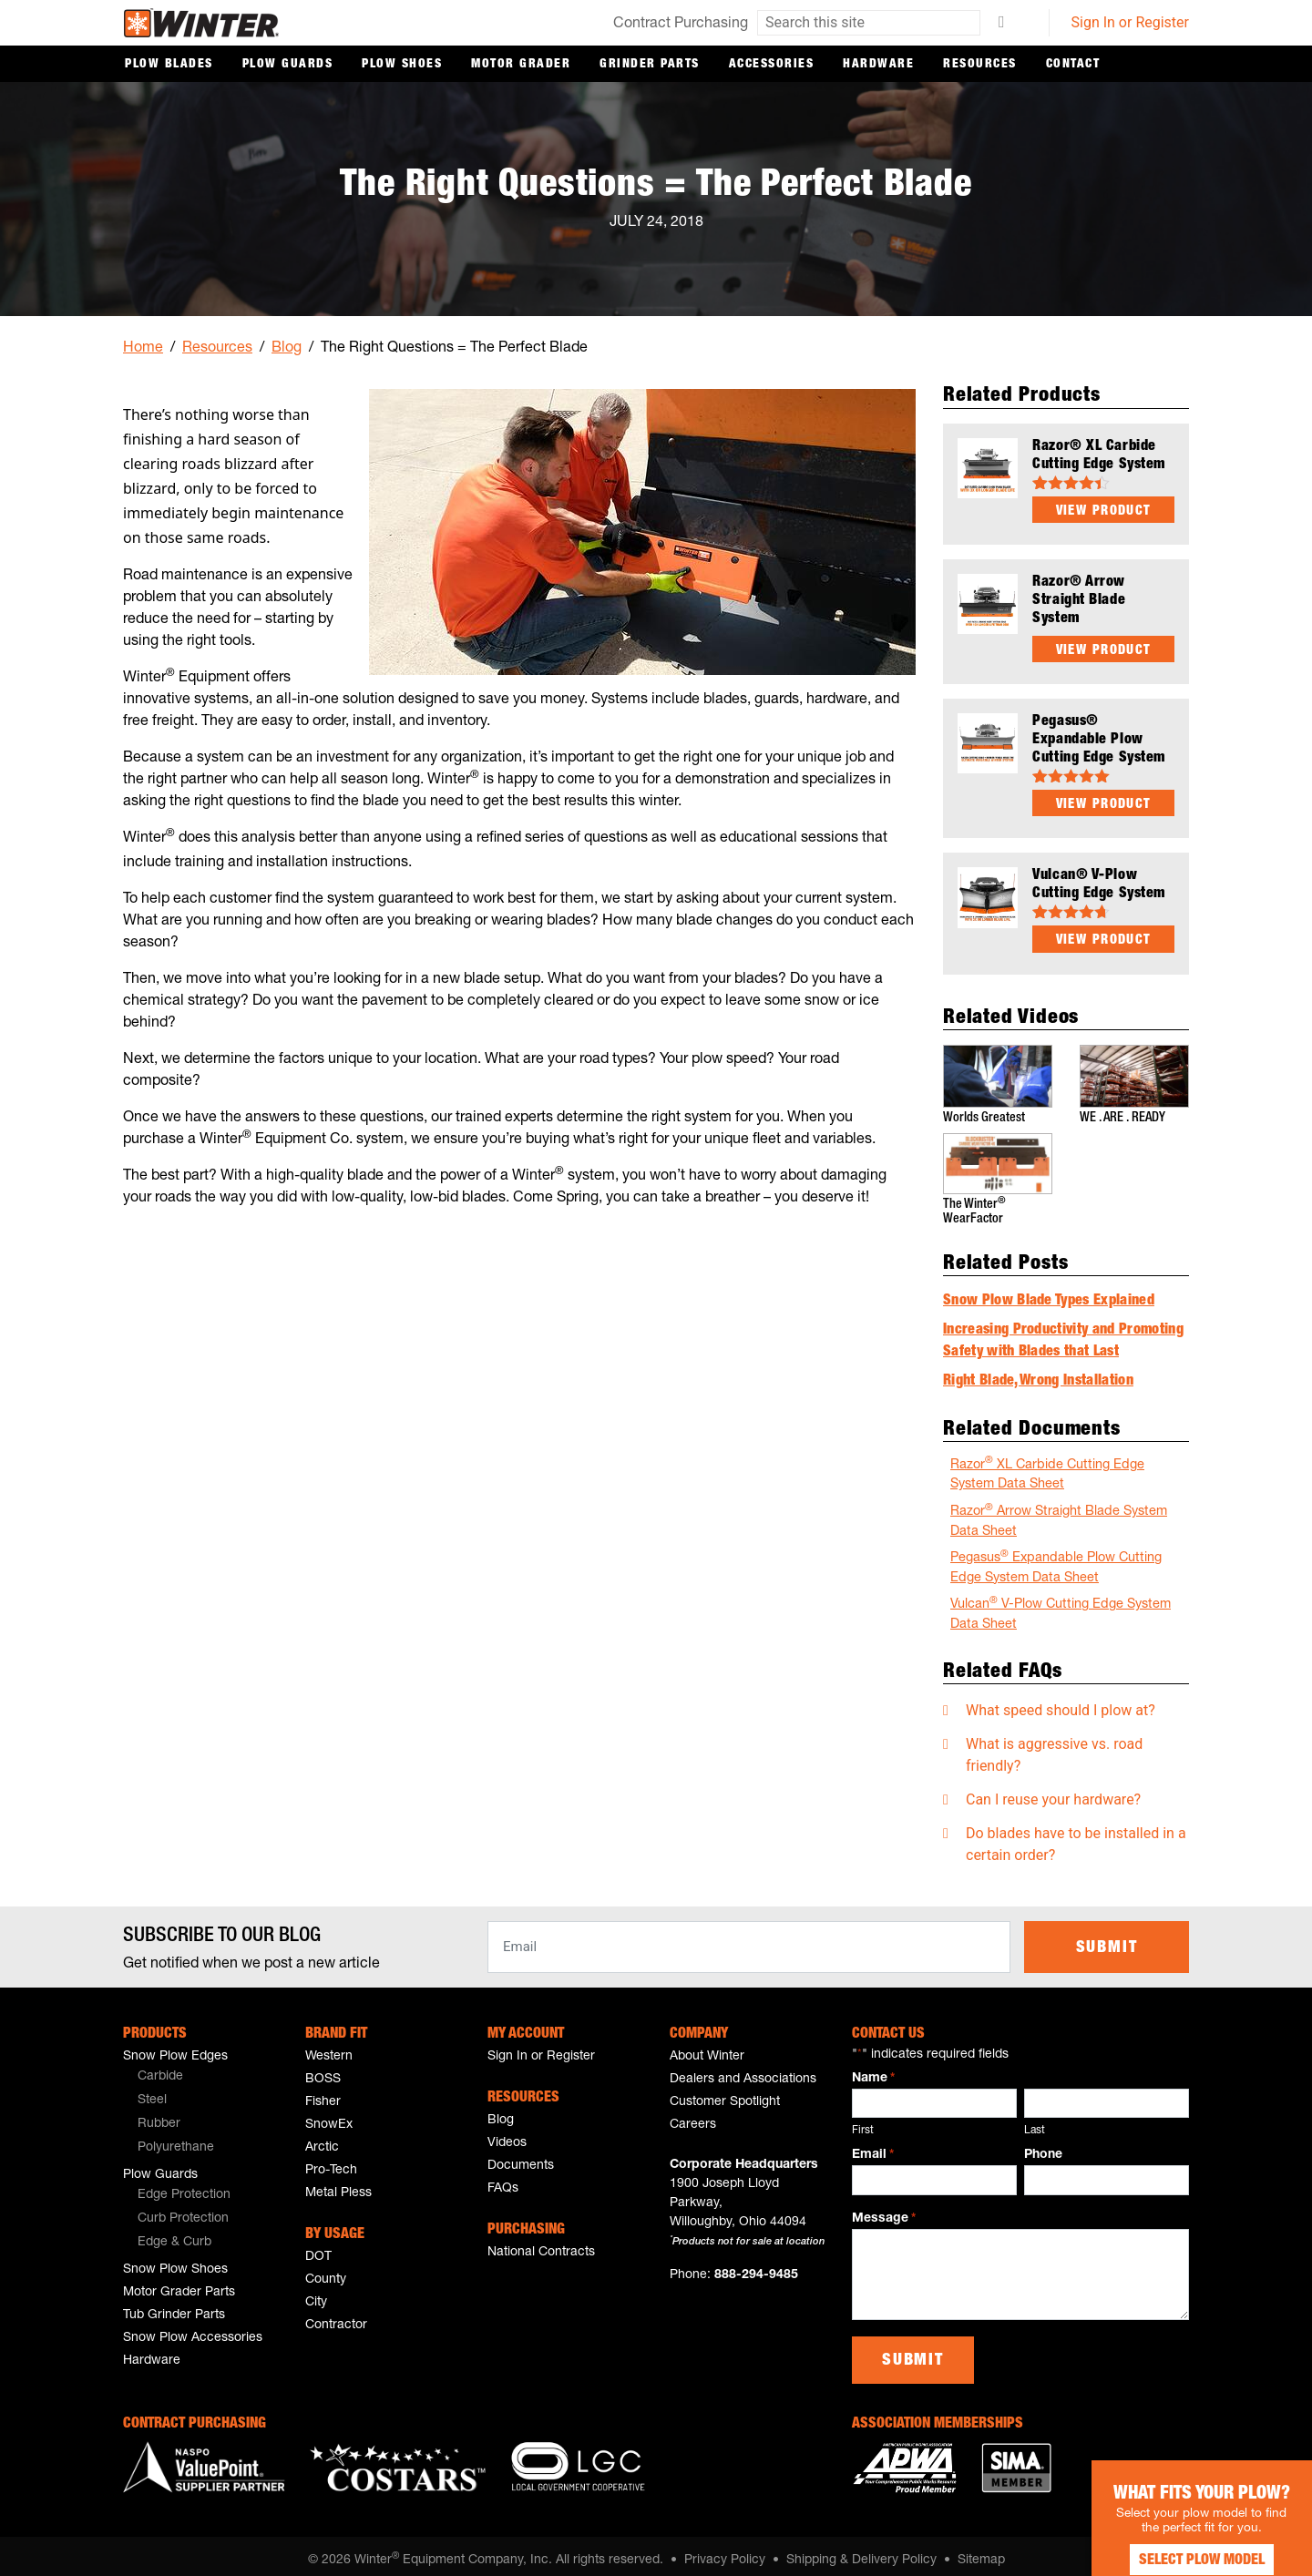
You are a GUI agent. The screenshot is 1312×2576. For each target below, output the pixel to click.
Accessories (772, 64)
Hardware (878, 64)
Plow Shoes (402, 64)
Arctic (322, 2138)
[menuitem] (200, 2068)
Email (873, 2147)
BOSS (323, 2070)
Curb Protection (183, 2209)
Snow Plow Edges (175, 2047)
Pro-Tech (331, 2161)
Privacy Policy (724, 2551)
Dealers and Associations (743, 2070)
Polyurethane (176, 2138)
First (863, 2121)
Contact (1073, 64)
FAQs (502, 2179)
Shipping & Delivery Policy (861, 2551)
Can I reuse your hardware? (1053, 1790)
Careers (693, 2116)
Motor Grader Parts (179, 2283)
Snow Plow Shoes (175, 2260)
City (316, 2293)
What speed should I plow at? (1060, 1701)
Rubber (159, 2115)
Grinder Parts (650, 64)
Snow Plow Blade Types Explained (1048, 1292)
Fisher (323, 2093)
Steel (152, 2091)
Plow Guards (287, 64)
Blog (287, 349)
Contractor (336, 2316)
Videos (507, 2134)
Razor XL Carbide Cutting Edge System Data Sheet (1047, 1465)
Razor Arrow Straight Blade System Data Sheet (1058, 1511)
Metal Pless (338, 2184)
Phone (1043, 2146)
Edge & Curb (174, 2233)
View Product (1104, 511)
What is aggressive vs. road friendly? (1054, 1745)
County (325, 2270)
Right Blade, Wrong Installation (1038, 1372)
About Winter (707, 2047)
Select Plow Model (1175, 2539)
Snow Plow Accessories (192, 2329)
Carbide (160, 2067)
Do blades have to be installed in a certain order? (1076, 1835)
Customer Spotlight (725, 2093)
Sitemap (981, 2551)
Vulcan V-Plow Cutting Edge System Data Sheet (1060, 1604)
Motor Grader (520, 64)
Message (884, 2211)
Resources (980, 64)
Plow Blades (169, 64)
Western (329, 2047)
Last (1034, 2121)
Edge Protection (184, 2186)
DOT (318, 2248)
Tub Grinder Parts (174, 2306)
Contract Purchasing (680, 24)
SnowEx (329, 2116)
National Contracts (541, 2243)
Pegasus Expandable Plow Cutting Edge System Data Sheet (1056, 1558)
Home (143, 349)
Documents (520, 2157)
